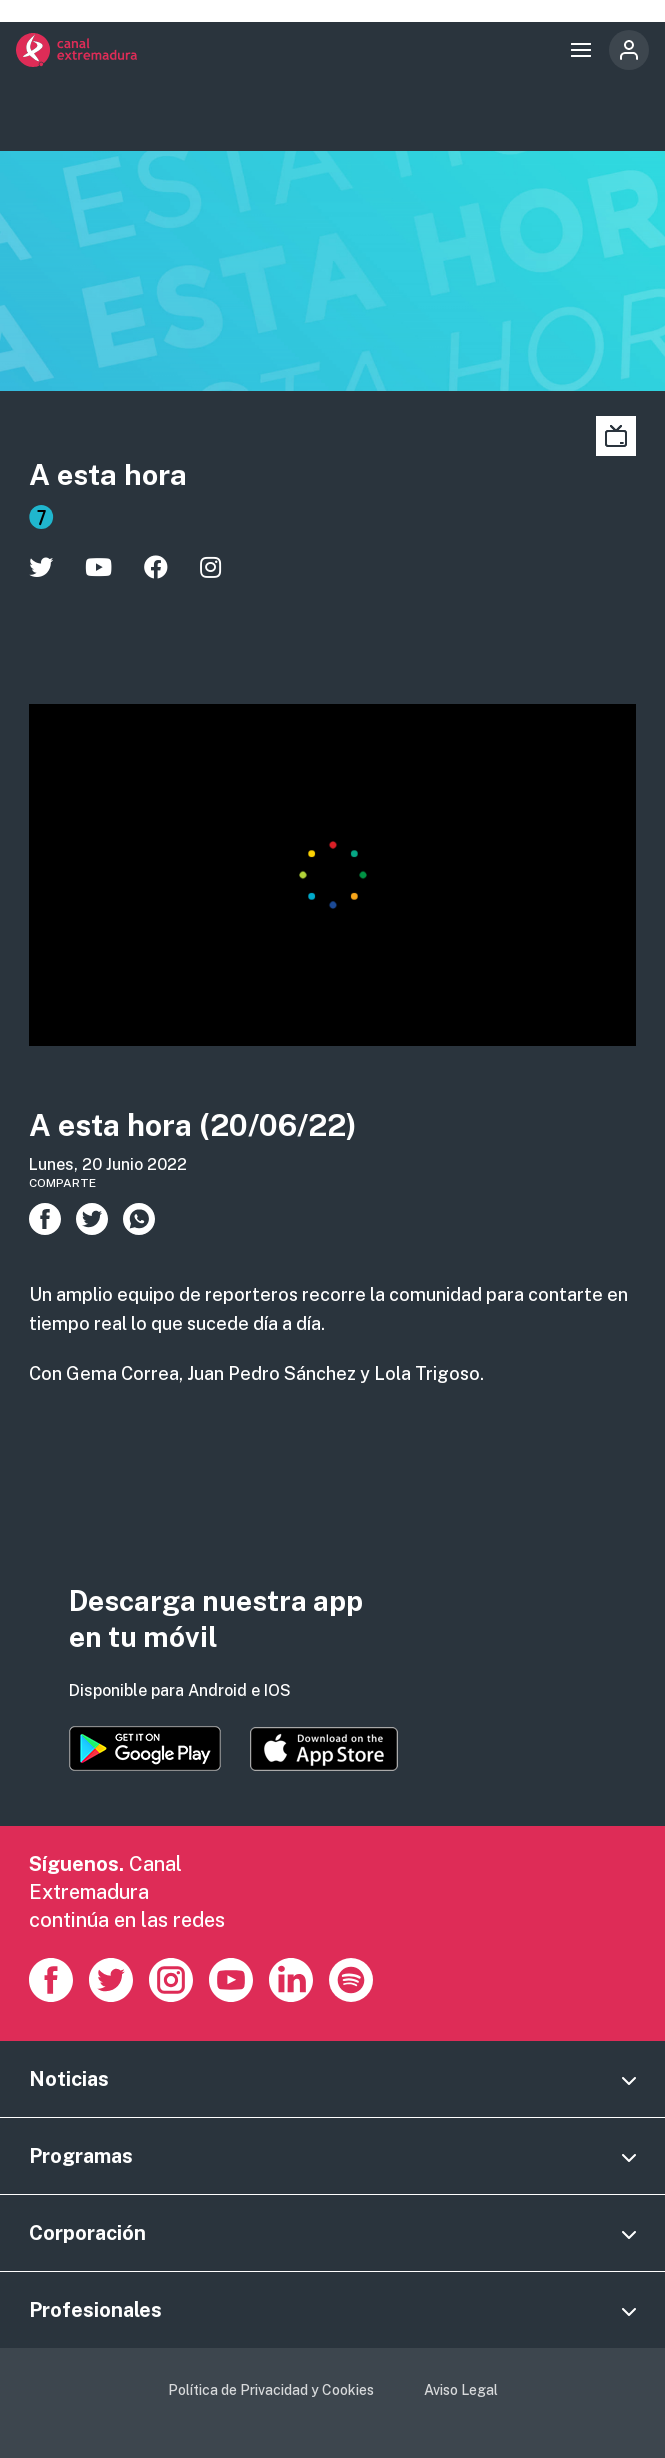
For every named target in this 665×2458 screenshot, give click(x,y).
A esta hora (108, 474)
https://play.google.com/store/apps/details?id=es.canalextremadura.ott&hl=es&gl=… (145, 1748)
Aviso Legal (461, 2390)
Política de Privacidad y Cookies (271, 2390)
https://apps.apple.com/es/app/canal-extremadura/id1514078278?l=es (324, 1749)
